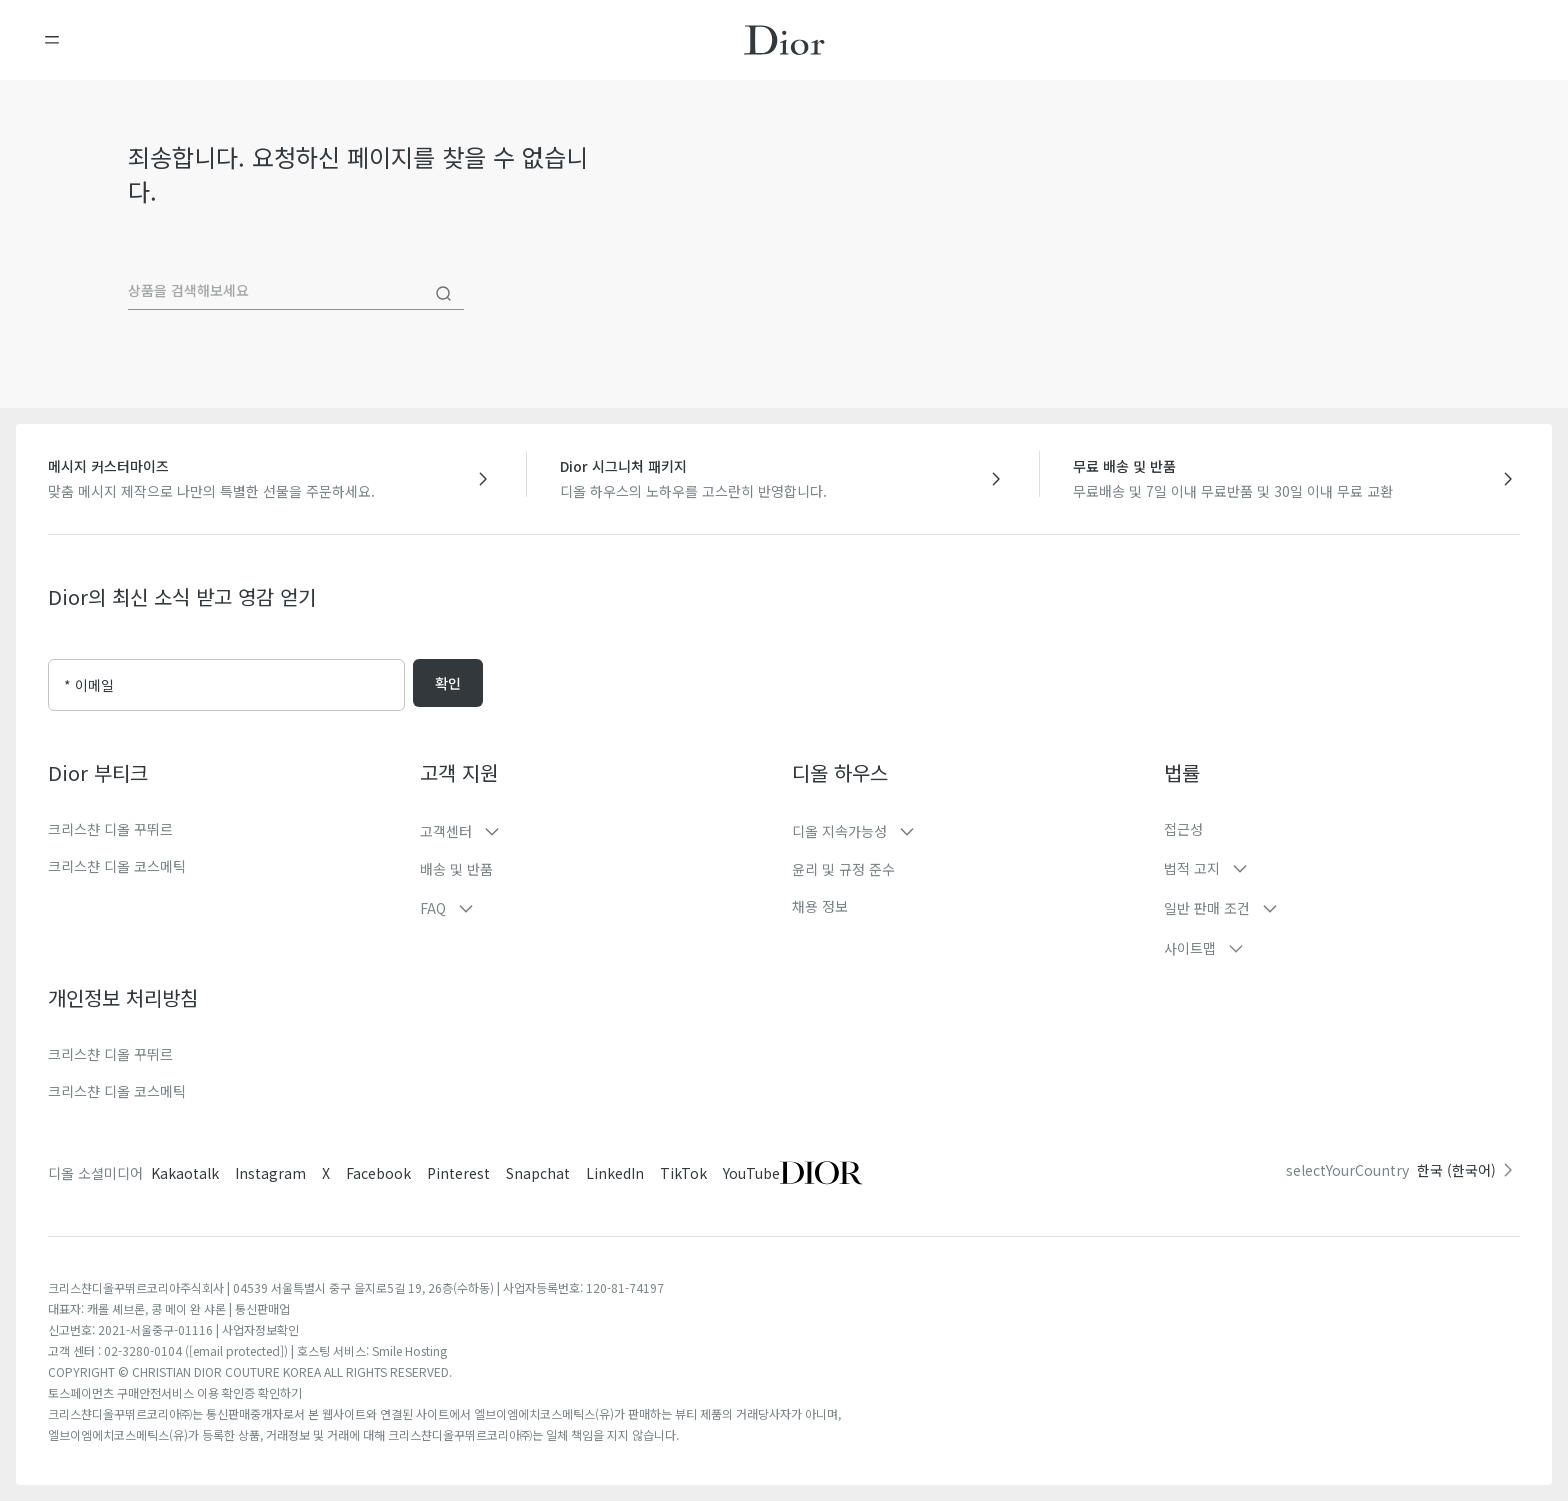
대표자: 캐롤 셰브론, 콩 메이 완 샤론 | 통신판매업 (169, 1308)
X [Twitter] (326, 1173)
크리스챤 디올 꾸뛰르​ (110, 1054)
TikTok (683, 1173)
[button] (598, 831)
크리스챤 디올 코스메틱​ (117, 1091)
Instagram (270, 1173)
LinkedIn (615, 1173)
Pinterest (458, 1173)
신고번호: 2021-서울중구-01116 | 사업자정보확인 (173, 1329)
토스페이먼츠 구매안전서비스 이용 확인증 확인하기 (175, 1392)
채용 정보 (820, 906)
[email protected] (236, 1350)
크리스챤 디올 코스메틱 (117, 866)
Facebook (378, 1173)
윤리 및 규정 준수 (843, 869)
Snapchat (538, 1173)
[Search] (444, 294)
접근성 (1183, 829)
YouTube (751, 1173)
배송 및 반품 (456, 869)
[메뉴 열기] (52, 40)
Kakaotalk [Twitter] (185, 1173)
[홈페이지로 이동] (784, 40)
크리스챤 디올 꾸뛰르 (110, 829)
